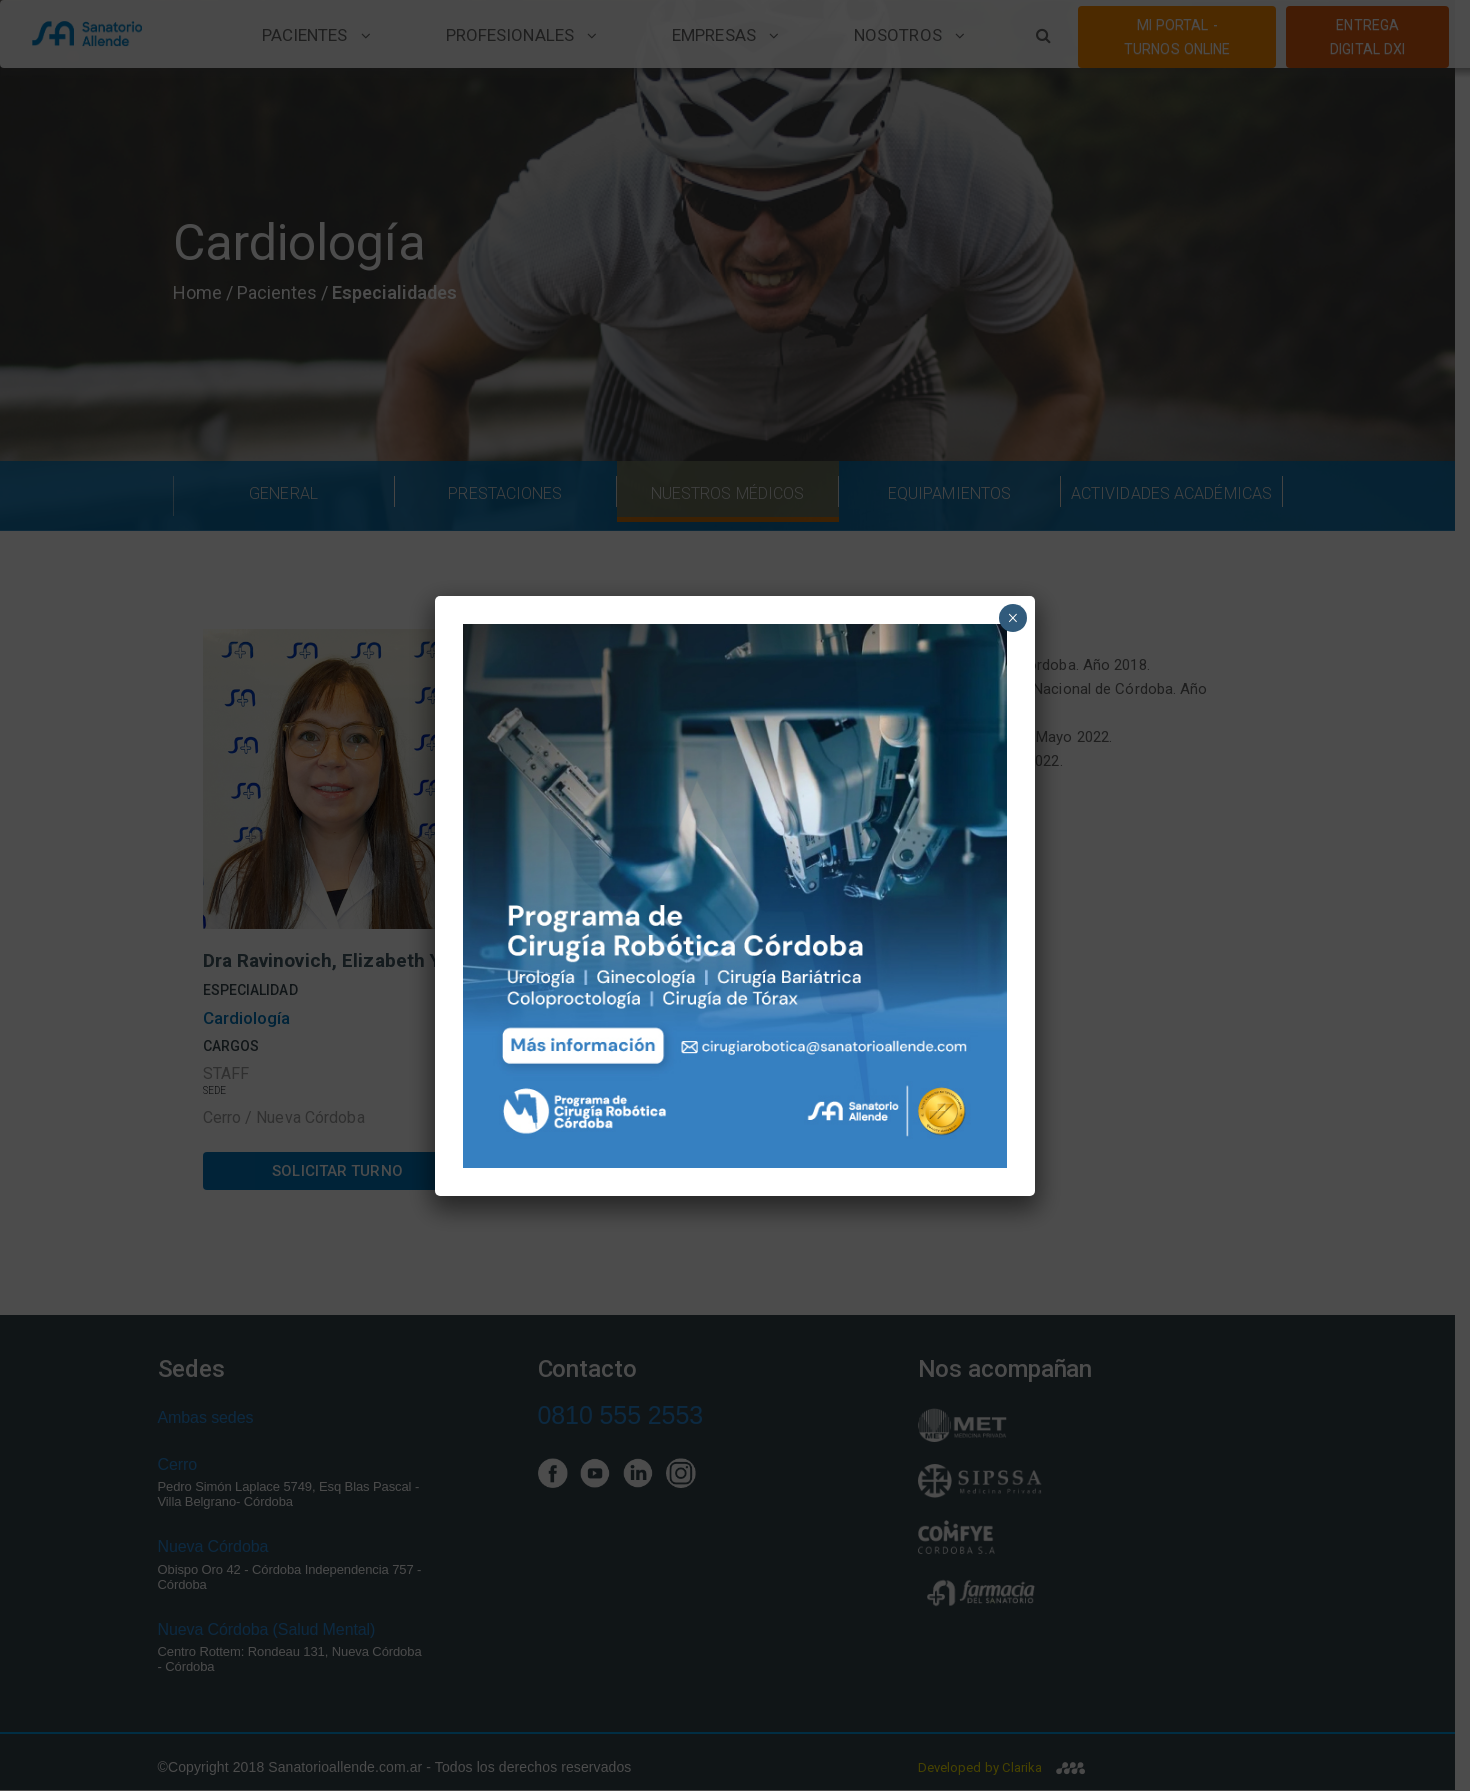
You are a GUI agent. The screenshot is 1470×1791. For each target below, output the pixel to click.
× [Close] (1012, 618)
